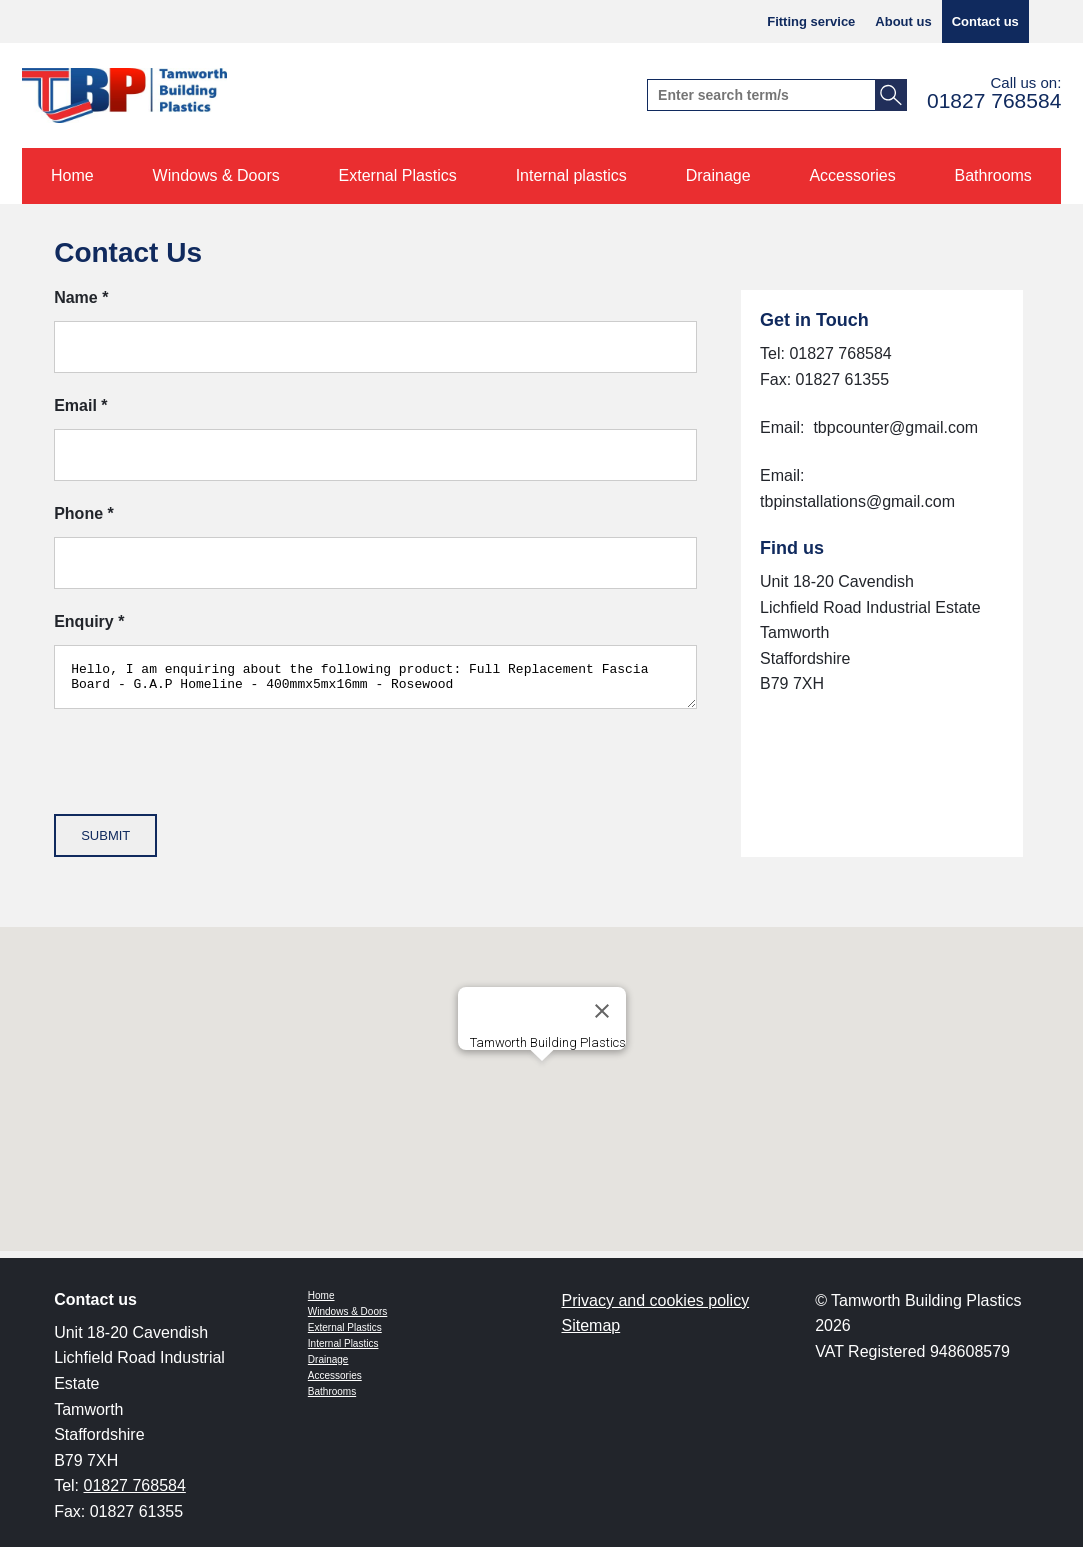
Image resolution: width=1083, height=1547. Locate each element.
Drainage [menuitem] (718, 175)
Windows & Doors (347, 1311)
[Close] (602, 1017)
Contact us (985, 21)
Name (81, 298)
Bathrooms (332, 1391)
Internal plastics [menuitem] (571, 175)
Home (321, 1295)
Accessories (335, 1375)
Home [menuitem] (72, 175)
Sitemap (591, 1325)
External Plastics (345, 1327)
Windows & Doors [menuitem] (216, 175)
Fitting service (811, 21)
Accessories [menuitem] (852, 175)
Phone (84, 514)
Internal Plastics (343, 1343)
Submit (105, 841)
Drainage (328, 1359)
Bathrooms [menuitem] (993, 175)
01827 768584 (994, 100)
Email (80, 406)
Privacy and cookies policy (656, 1300)
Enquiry (89, 622)
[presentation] (206, 781)
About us (903, 21)
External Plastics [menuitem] (398, 175)
